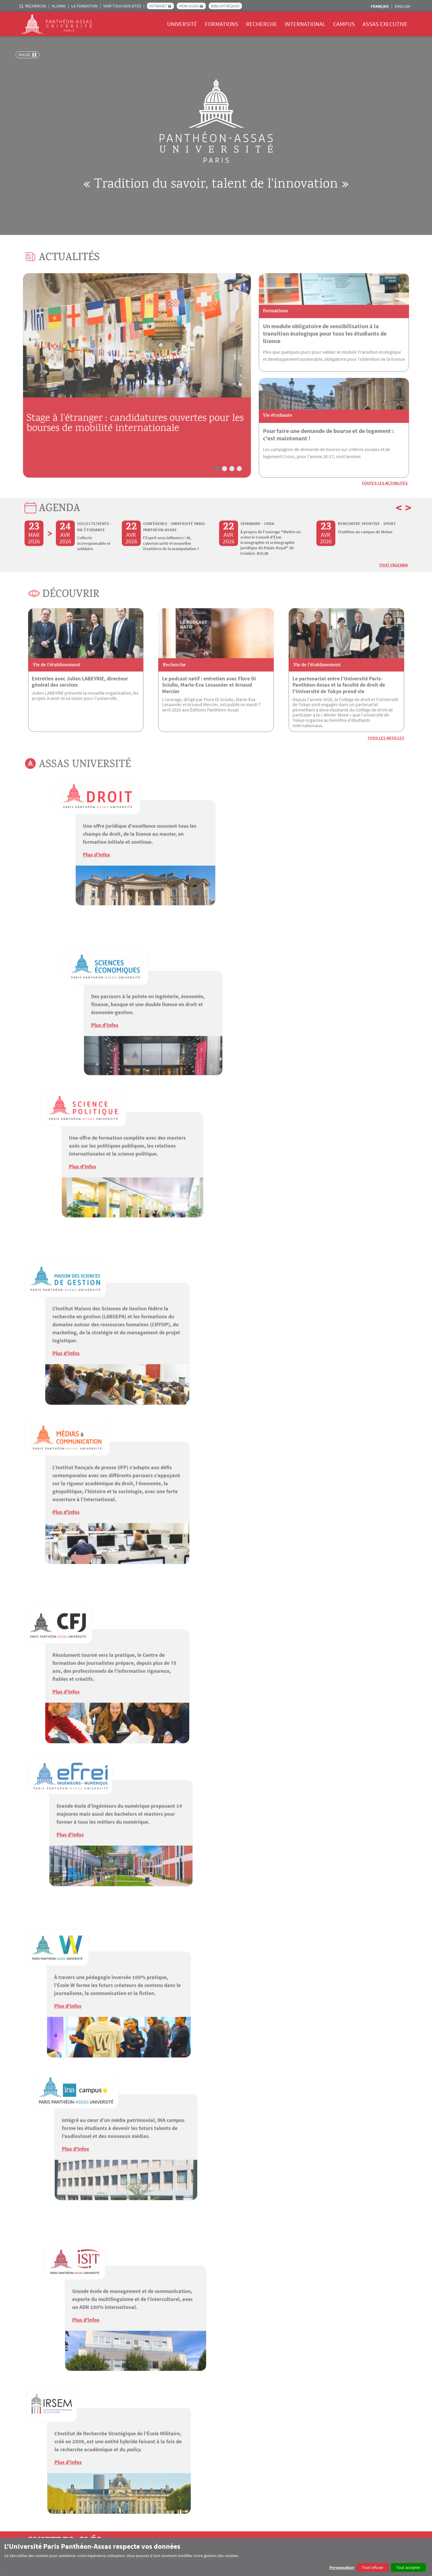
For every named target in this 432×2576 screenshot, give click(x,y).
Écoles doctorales (205, 2405)
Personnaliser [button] (342, 2567)
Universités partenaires (296, 2448)
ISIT (29, 2368)
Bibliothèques (225, 6)
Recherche (35, 6)
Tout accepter (408, 2567)
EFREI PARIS (37, 2356)
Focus (195, 2433)
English (402, 6)
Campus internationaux (297, 2426)
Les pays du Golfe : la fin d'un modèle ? (334, 2242)
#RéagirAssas (318, 2476)
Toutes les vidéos (384, 2059)
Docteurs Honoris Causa (211, 2426)
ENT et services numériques (383, 2405)
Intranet (158, 6)
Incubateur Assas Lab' (378, 2440)
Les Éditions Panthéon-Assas (215, 2440)
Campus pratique (374, 2412)
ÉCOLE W (34, 2350)
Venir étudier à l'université (299, 2419)
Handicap (367, 2455)
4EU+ (280, 2405)
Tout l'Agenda (393, 592)
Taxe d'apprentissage (125, 2462)
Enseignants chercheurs (45, 2455)
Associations (370, 2426)
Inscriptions (117, 2426)
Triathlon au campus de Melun (365, 559)
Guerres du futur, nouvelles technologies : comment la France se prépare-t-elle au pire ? (83, 2246)
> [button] (408, 535)
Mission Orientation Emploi (383, 2433)
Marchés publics (39, 2440)
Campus (344, 24)
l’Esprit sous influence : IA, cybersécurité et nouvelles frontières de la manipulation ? (171, 571)
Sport (364, 2419)
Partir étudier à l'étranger (298, 2412)
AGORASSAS (284, 2476)
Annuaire (33, 2448)
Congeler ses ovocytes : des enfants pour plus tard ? (213, 2246)
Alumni (59, 6)
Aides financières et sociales (383, 2462)
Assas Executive (385, 24)
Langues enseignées (125, 2448)
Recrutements (37, 2426)
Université (182, 24)
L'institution (35, 2405)
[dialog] (216, 2557)
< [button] (399, 535)
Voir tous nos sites (122, 6)
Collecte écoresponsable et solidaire (93, 571)
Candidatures (119, 2419)
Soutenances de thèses (210, 2419)
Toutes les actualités (385, 510)
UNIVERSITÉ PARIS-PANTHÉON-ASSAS (64, 2338)
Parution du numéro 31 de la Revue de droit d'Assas (304, 2117)
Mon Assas (189, 6)
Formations (221, 24)
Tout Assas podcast (382, 2277)
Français (380, 6)
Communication (39, 2412)
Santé (364, 2448)
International (305, 24)
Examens (115, 2440)
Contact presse (40, 2323)
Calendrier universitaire (127, 2433)
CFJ (28, 2344)
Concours (33, 2433)
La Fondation (84, 6)
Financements (288, 2440)
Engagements (36, 2419)
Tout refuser (373, 2567)
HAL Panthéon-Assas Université (372, 2476)
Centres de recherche (209, 2412)
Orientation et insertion (127, 2455)
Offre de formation (123, 2405)
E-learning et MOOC (124, 2412)
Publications (201, 2448)
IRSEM (31, 2362)
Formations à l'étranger (297, 2433)
